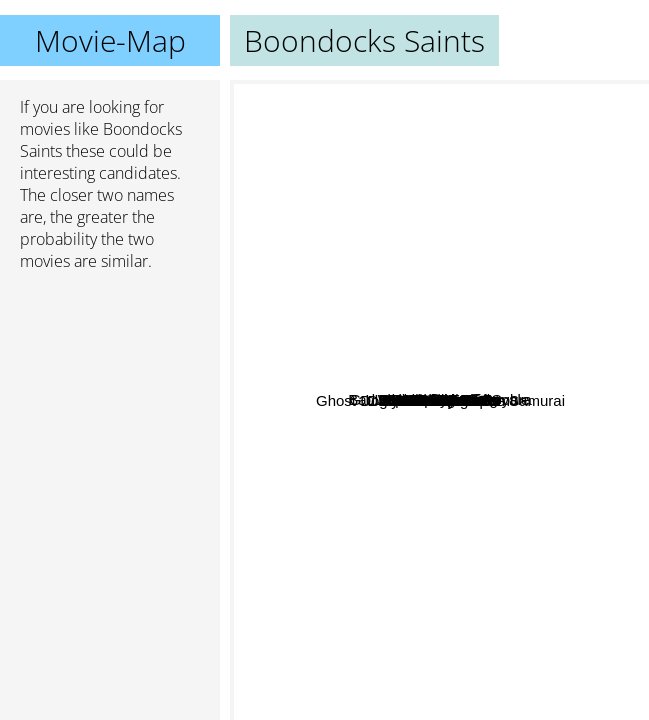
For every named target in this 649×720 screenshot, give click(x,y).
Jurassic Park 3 (534, 554)
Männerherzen (477, 676)
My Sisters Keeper (542, 474)
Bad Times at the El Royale (328, 391)
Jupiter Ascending (297, 356)
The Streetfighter (370, 417)
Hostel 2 (459, 174)
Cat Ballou (575, 297)
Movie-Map (110, 40)
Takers (557, 150)
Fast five (416, 340)
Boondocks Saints (440, 400)
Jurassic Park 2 (561, 317)
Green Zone (409, 468)
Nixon (384, 339)
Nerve (318, 673)
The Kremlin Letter (567, 501)
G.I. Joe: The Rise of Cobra (451, 566)
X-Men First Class (480, 154)
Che (466, 448)
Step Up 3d (364, 310)
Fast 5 (419, 372)
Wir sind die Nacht (328, 278)
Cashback (317, 502)
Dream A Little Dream (348, 526)
